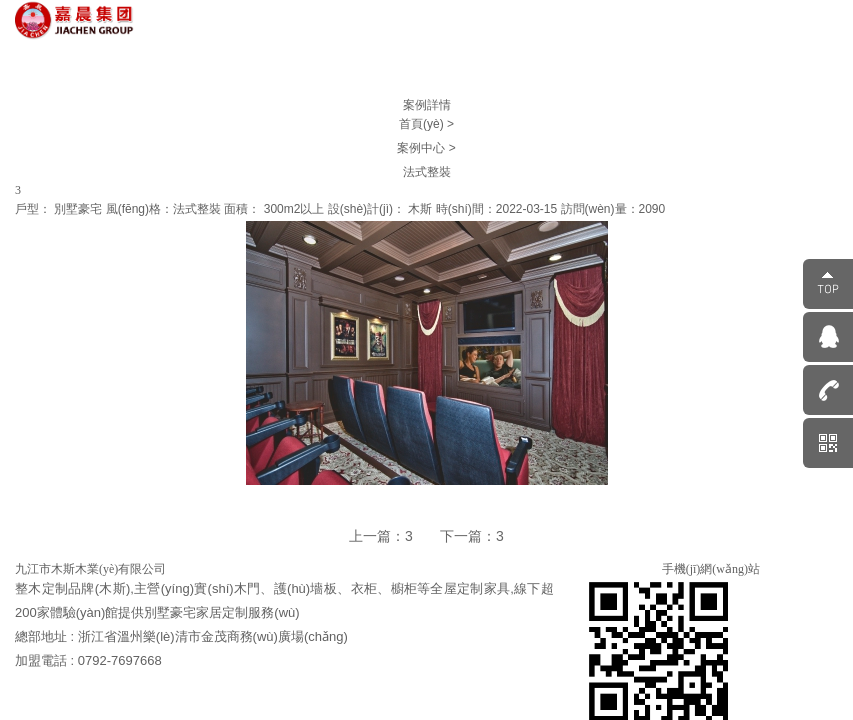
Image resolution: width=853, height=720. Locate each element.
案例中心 (422, 148)
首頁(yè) (423, 124)
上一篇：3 (381, 536)
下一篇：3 (472, 536)
